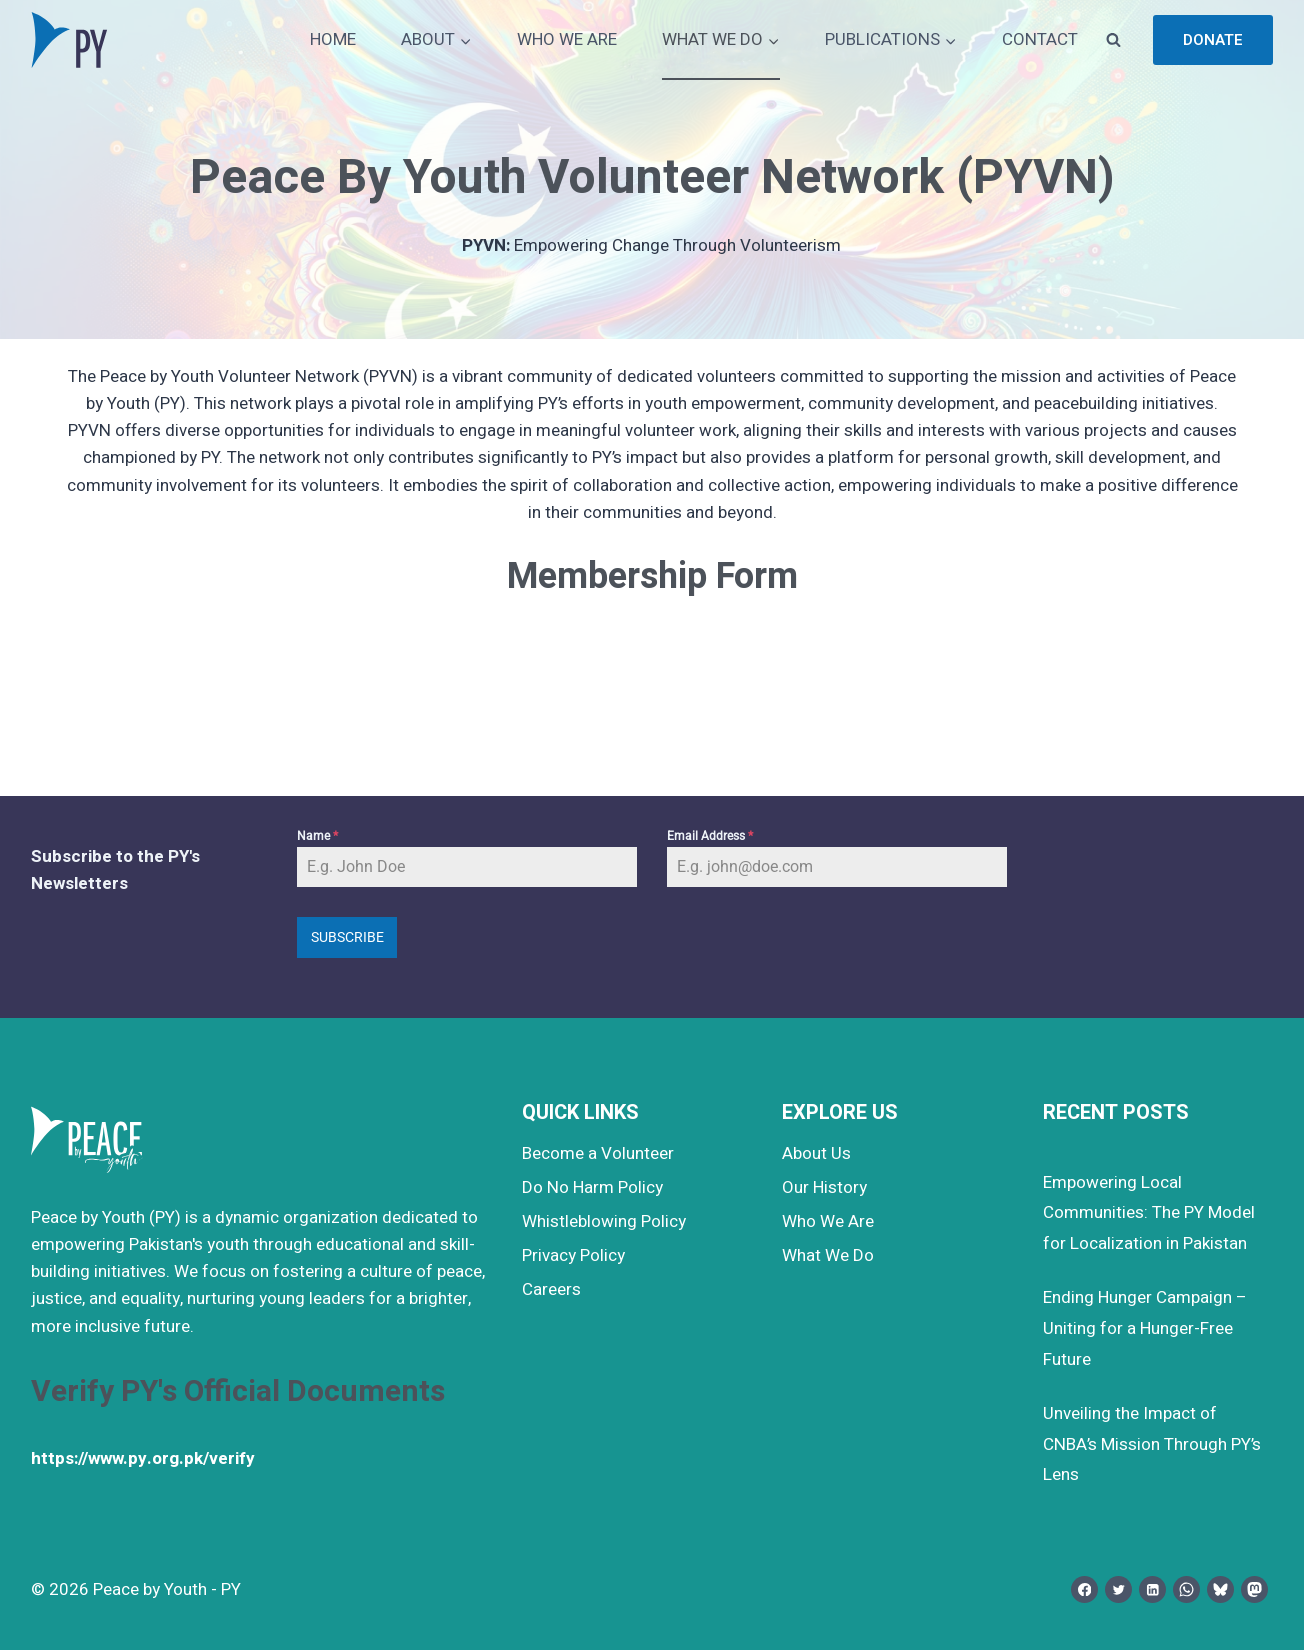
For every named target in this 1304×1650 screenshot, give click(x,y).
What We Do (828, 1255)
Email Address (710, 836)
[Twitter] (1118, 1589)
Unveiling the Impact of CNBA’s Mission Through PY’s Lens (1152, 1444)
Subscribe (347, 937)
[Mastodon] (1254, 1589)
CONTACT (1040, 39)
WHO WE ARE (567, 39)
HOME (333, 39)
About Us (816, 1153)
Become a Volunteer (598, 1153)
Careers (551, 1289)
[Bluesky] (1220, 1589)
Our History (824, 1187)
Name (317, 836)
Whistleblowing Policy (604, 1221)
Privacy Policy (573, 1255)
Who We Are (828, 1221)
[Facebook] (1084, 1589)
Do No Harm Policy (592, 1187)
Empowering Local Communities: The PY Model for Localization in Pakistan (1149, 1213)
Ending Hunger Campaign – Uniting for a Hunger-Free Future (1145, 1328)
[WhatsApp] (1186, 1589)
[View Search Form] (1113, 40)
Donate (1213, 40)
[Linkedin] (1152, 1589)
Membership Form (652, 576)
